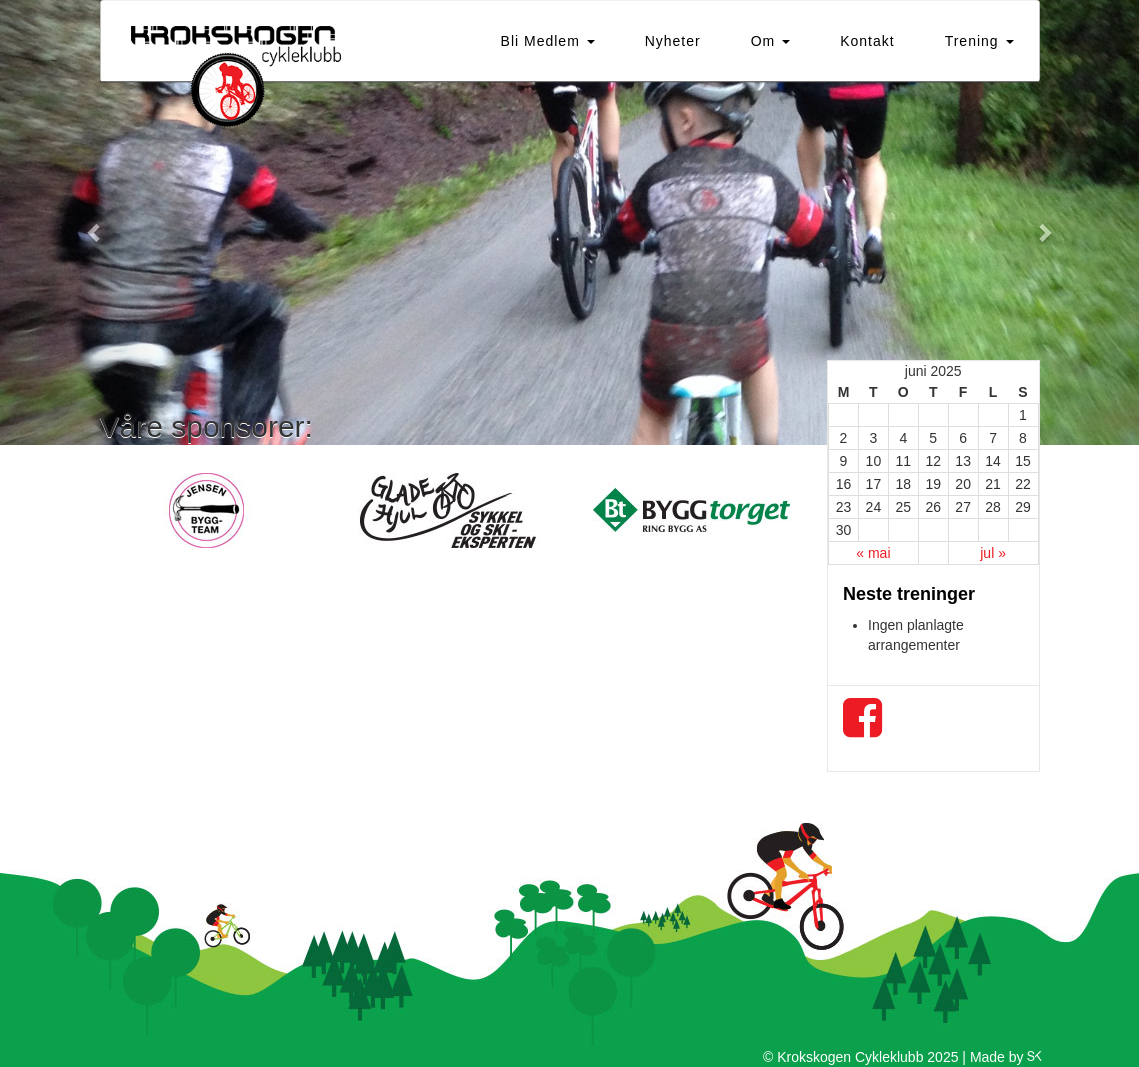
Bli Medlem (548, 41)
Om (770, 41)
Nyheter (673, 41)
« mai (873, 553)
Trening (979, 41)
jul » (993, 553)
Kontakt (867, 41)
